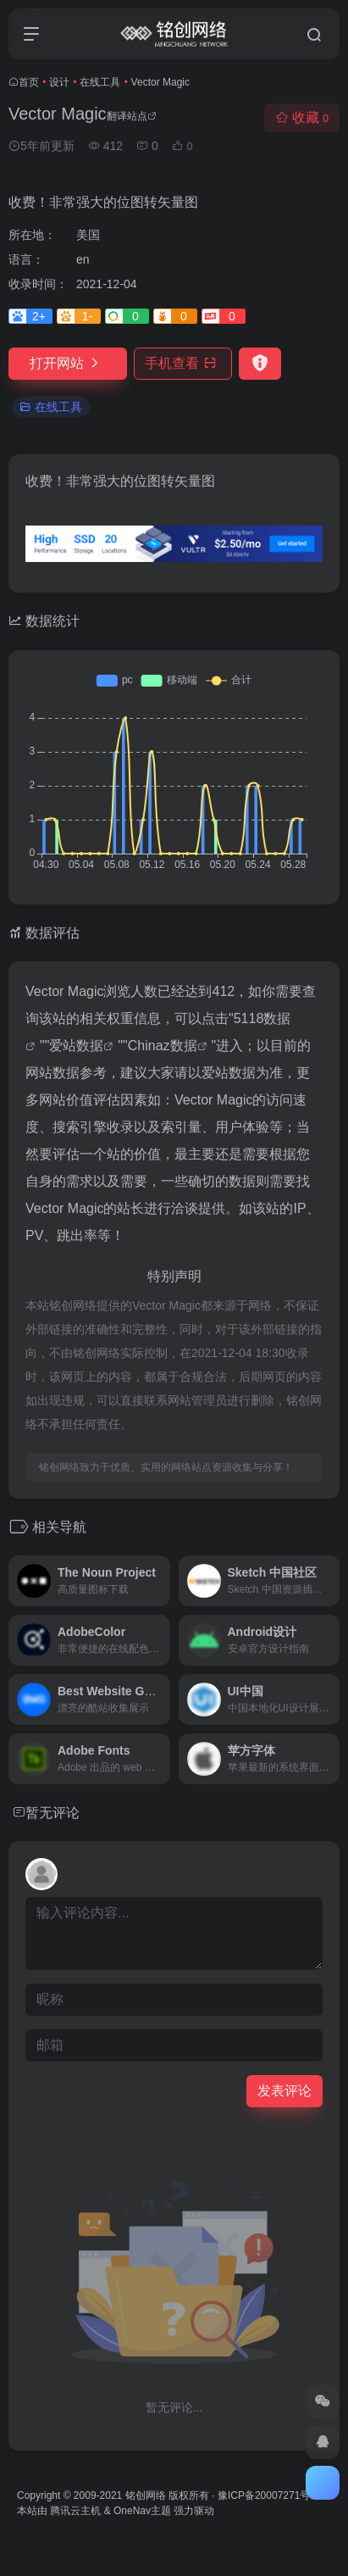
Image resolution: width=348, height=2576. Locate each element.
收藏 (302, 117)
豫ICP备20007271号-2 (268, 2495)
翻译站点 (132, 116)
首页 (29, 82)
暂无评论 (52, 1812)
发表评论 (284, 2091)
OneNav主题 (142, 2511)
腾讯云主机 (75, 2511)
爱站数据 (76, 1045)
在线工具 (100, 82)
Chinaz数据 (162, 1045)
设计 (59, 82)
